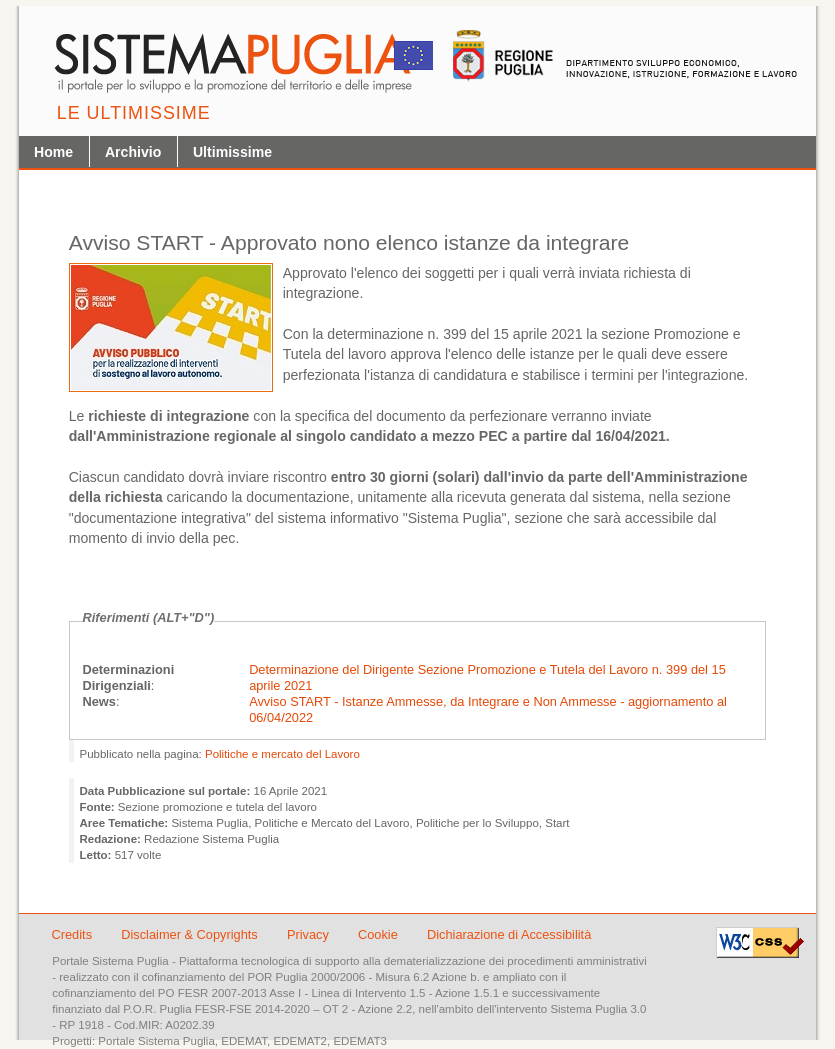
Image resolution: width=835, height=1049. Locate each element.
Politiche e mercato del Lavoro (282, 754)
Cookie (379, 934)
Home (53, 152)
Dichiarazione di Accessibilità (509, 934)
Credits (72, 934)
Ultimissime (232, 152)
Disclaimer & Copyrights (191, 934)
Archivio (133, 152)
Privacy (310, 934)
